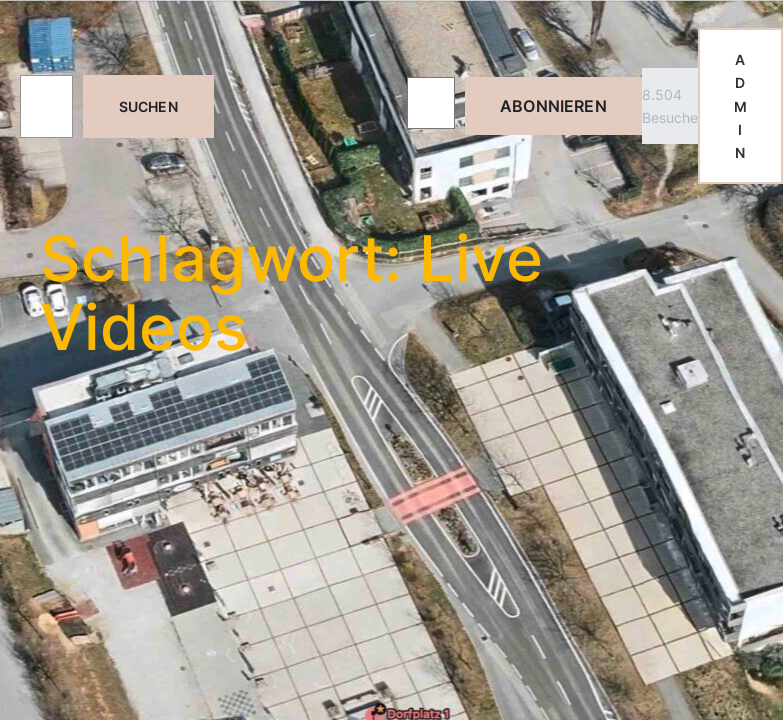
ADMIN (740, 106)
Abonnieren (553, 106)
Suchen (148, 106)
